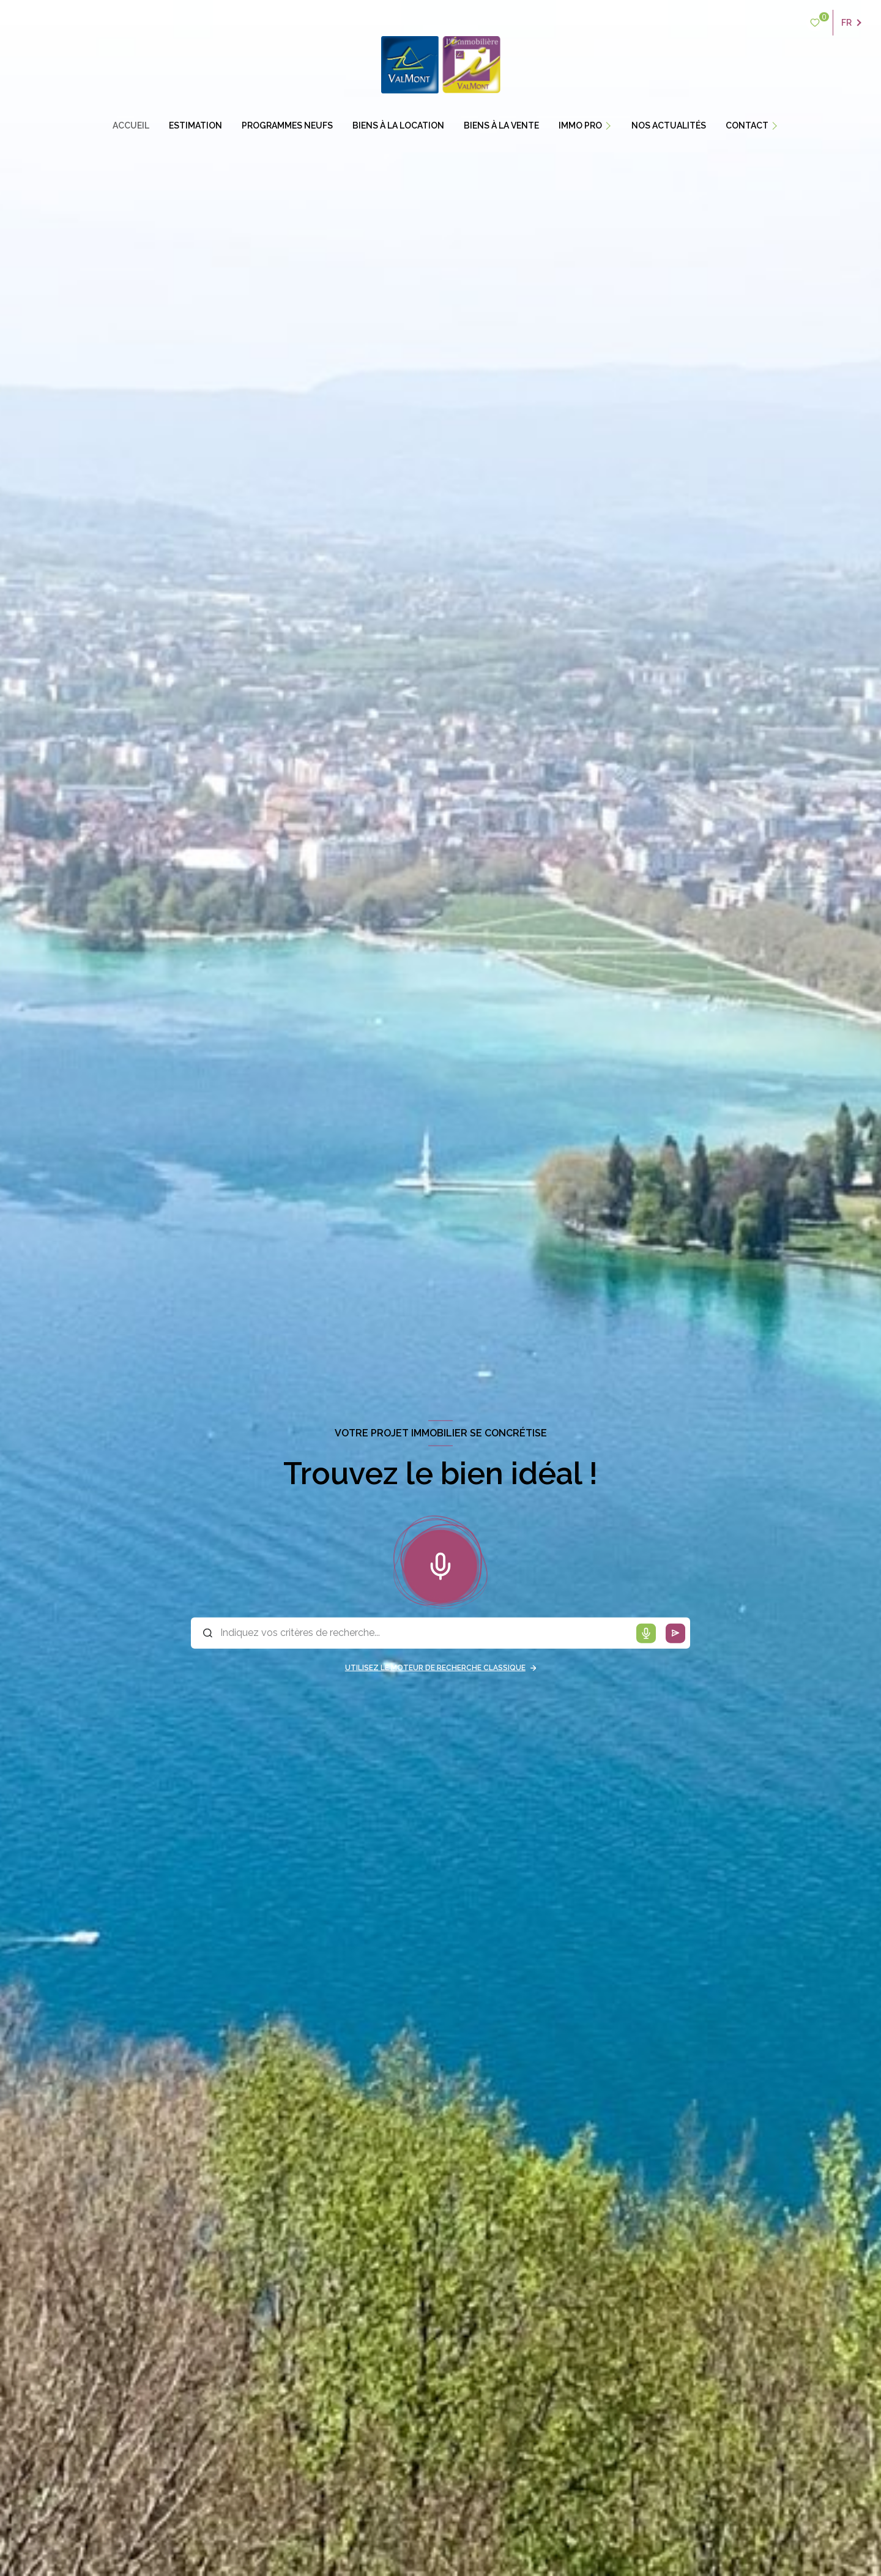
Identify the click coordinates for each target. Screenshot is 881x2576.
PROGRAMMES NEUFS (287, 125)
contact (747, 125)
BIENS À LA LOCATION (398, 125)
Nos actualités (668, 125)
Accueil (131, 125)
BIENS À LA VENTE (501, 125)
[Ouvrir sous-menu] (614, 125)
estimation (195, 125)
